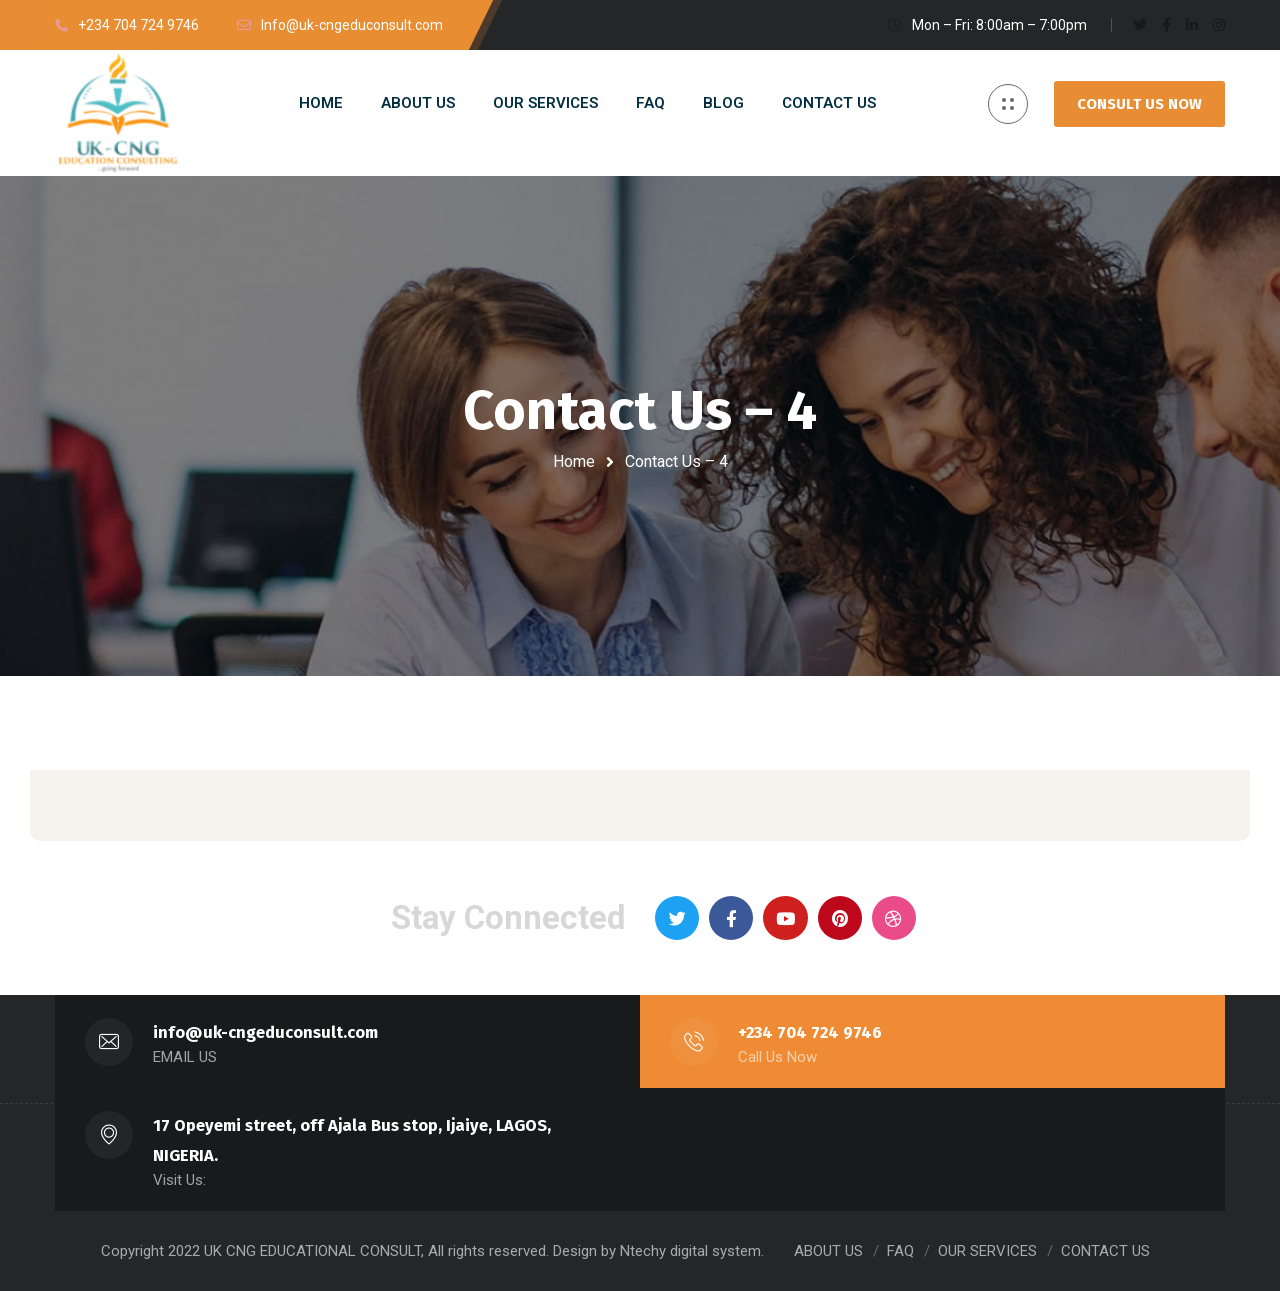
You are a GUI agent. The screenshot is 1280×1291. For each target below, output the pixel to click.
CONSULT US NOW (1139, 104)
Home (574, 461)
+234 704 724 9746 (810, 1032)
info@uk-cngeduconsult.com (265, 1032)
